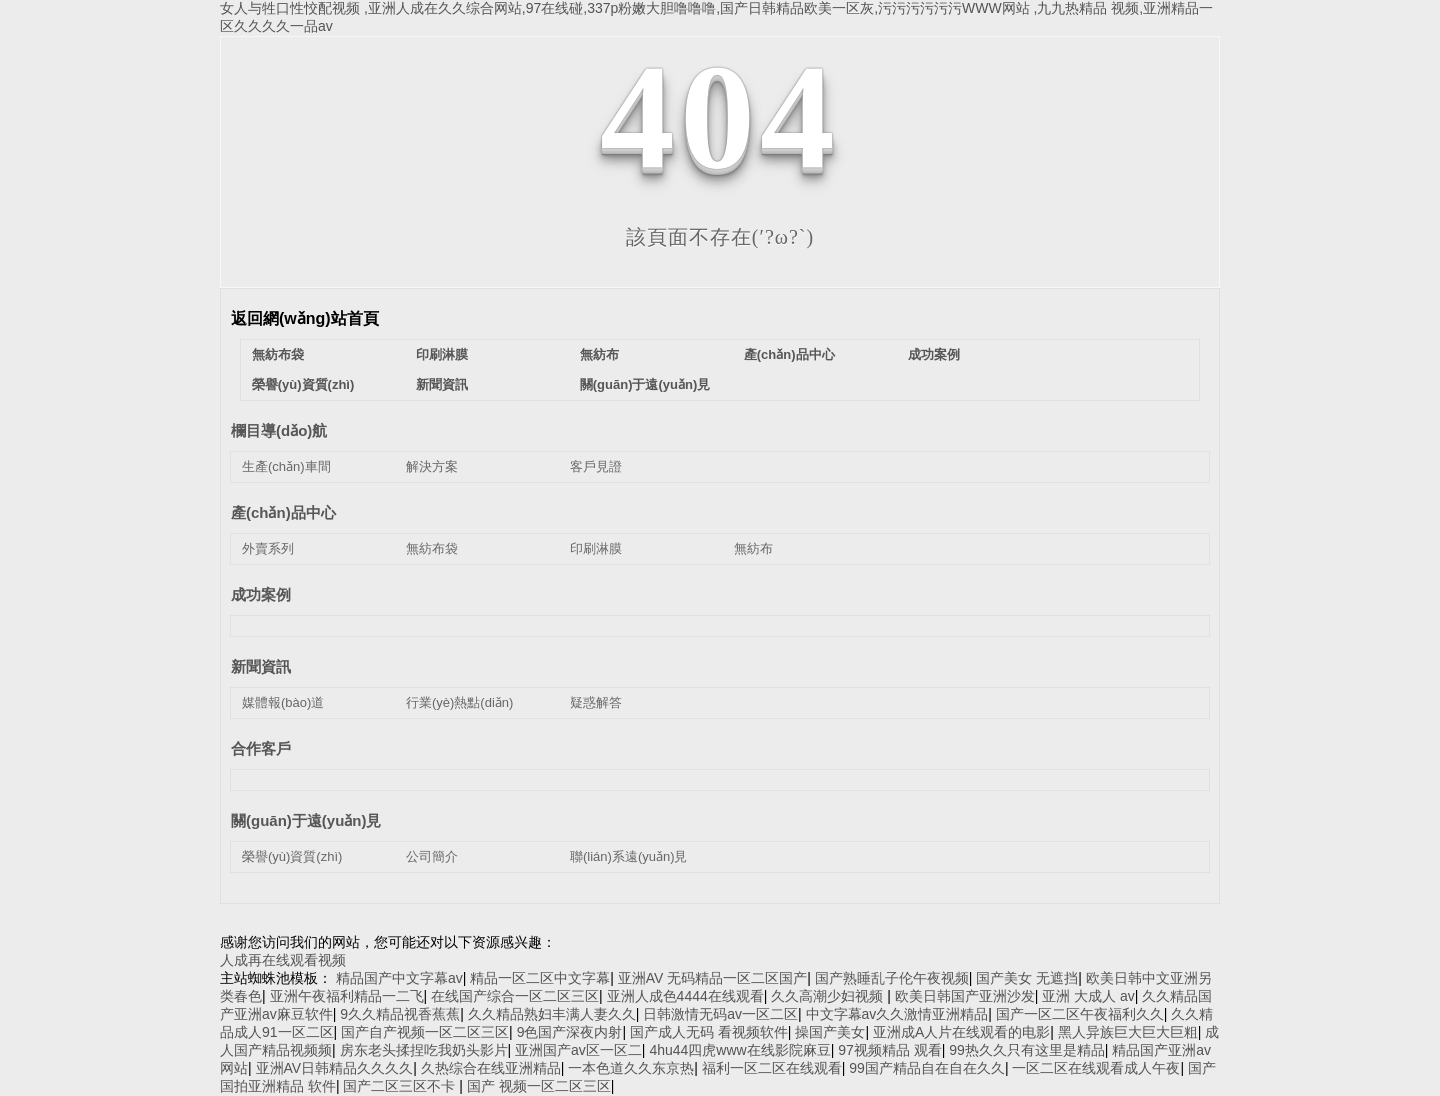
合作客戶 (261, 748)
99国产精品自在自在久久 (927, 1068)
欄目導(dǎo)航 (279, 430)
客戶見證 (596, 466)
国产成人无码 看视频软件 (709, 1032)
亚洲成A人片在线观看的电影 (961, 1032)
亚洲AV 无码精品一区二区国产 (713, 978)
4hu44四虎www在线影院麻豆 (739, 1050)
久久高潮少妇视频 (829, 996)
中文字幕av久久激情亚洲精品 (897, 1014)
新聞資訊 (442, 384)
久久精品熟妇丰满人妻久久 (552, 1014)
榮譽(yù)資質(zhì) (303, 384)
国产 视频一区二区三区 (539, 1086)
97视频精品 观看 (889, 1050)
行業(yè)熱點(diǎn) (459, 702)
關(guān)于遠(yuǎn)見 (645, 384)
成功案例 (934, 354)
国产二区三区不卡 (401, 1086)
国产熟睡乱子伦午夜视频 (892, 978)
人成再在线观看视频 (283, 960)
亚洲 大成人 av (1088, 996)
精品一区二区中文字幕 (540, 978)
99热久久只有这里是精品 (1027, 1050)
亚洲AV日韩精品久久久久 (335, 1068)
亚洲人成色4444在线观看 (685, 996)
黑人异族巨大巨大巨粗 (1128, 1032)
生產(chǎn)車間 (286, 466)
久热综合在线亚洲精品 (491, 1068)
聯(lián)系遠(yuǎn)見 (629, 856)
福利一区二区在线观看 (772, 1068)
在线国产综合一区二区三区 (515, 996)
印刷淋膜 (442, 354)
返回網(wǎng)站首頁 (305, 318)
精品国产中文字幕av (399, 978)
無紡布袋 (278, 354)
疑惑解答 (596, 702)
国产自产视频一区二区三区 (425, 1032)
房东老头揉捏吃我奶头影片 (424, 1050)
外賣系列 (268, 548)
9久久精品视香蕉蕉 (400, 1014)
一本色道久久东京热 (631, 1068)
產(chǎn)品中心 (789, 354)
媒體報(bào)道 (283, 702)
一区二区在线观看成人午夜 (1096, 1068)
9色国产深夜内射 (570, 1032)
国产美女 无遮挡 (1027, 978)
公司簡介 (432, 856)
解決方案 (432, 466)
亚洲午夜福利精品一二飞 (347, 996)
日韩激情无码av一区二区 (720, 1014)
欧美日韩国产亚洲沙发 (965, 996)
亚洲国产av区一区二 (578, 1050)
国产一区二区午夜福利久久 (1080, 1014)
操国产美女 (830, 1032)
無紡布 (599, 354)
